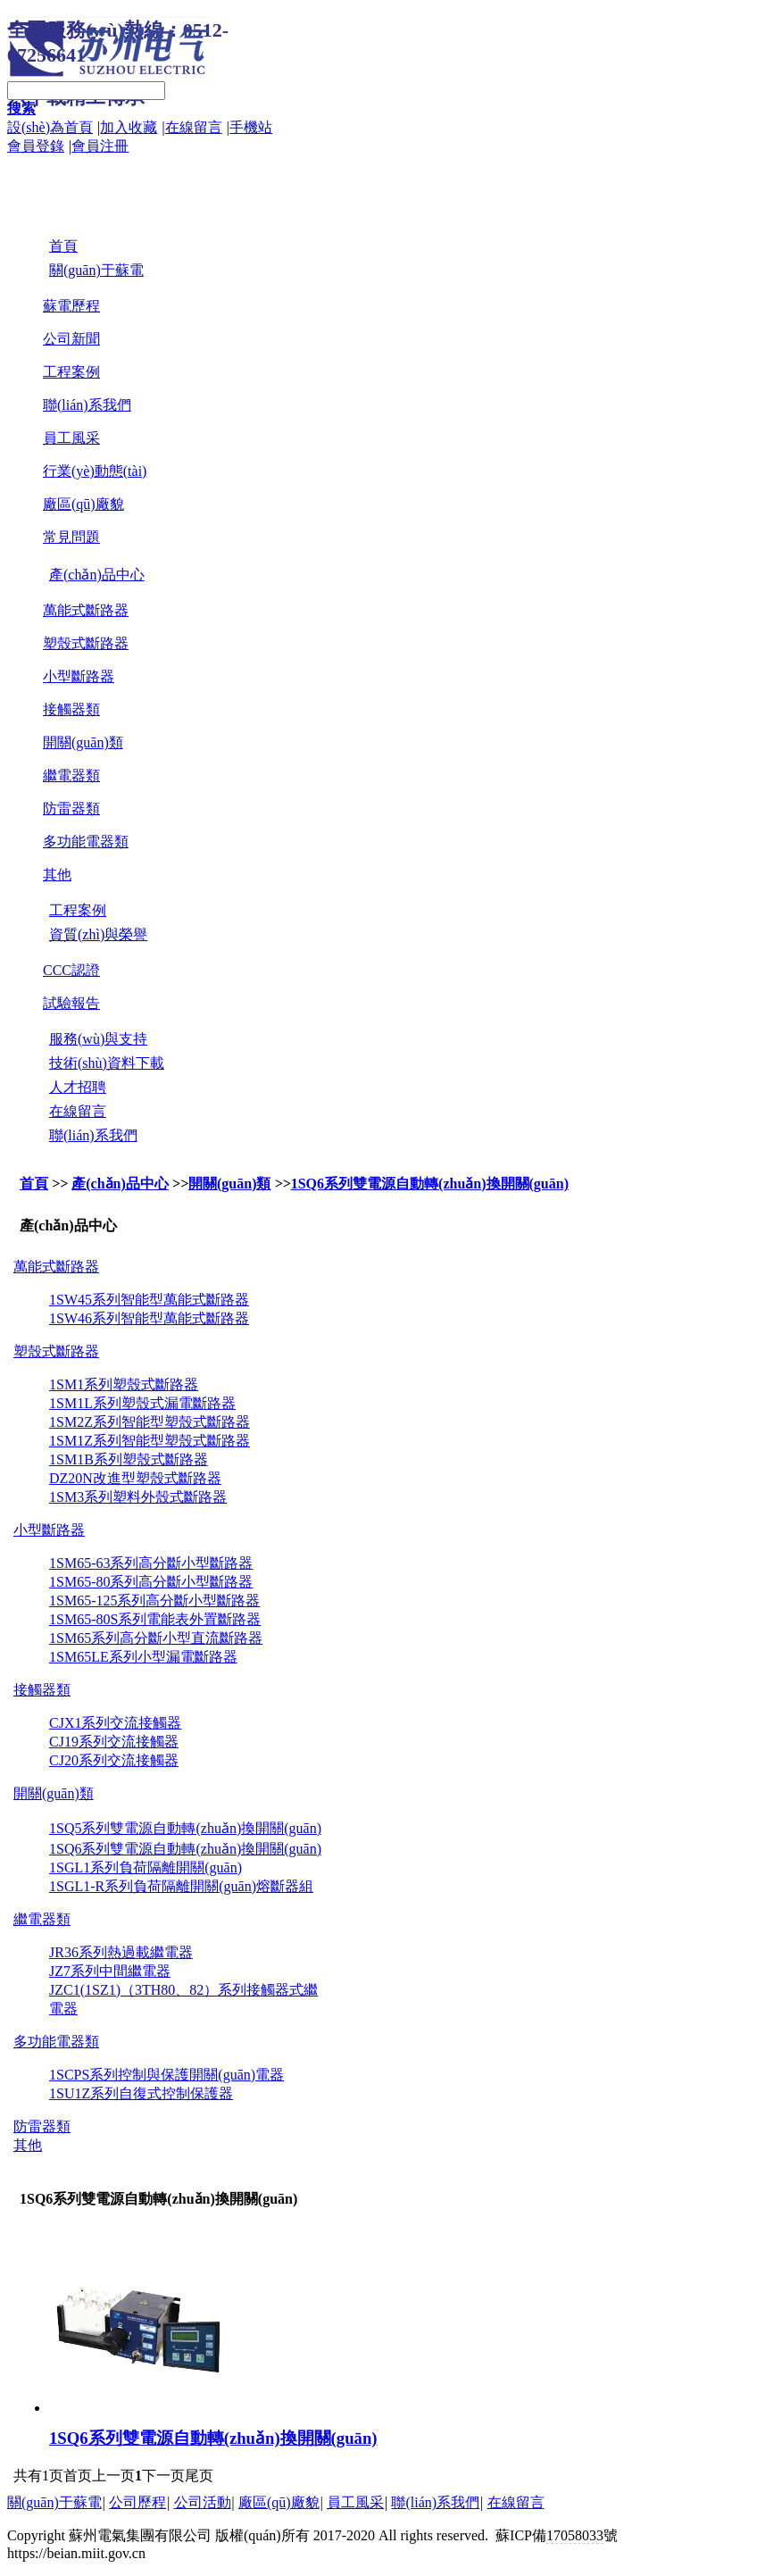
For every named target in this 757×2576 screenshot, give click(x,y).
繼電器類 (71, 775)
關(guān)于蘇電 (54, 2502)
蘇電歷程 (71, 305)
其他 (57, 874)
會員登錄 (35, 146)
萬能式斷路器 (86, 610)
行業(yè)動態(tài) (94, 471)
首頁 (34, 1183)
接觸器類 (71, 709)
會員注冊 (100, 146)
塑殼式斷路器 (86, 643)
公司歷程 (137, 2502)
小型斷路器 (78, 676)
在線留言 (193, 127)
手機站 (250, 127)
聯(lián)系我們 (87, 405)
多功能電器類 (86, 841)
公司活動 (202, 2502)
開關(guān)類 (83, 742)
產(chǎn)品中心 (120, 1183)
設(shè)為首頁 (50, 127)
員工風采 (71, 438)
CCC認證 (71, 970)
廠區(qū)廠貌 (83, 504)
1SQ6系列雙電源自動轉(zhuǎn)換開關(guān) (430, 1183)
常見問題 (71, 537)
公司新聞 (71, 338)
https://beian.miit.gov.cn (76, 2553)
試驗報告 (71, 1003)
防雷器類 (71, 808)
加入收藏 (128, 127)
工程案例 (71, 371)
